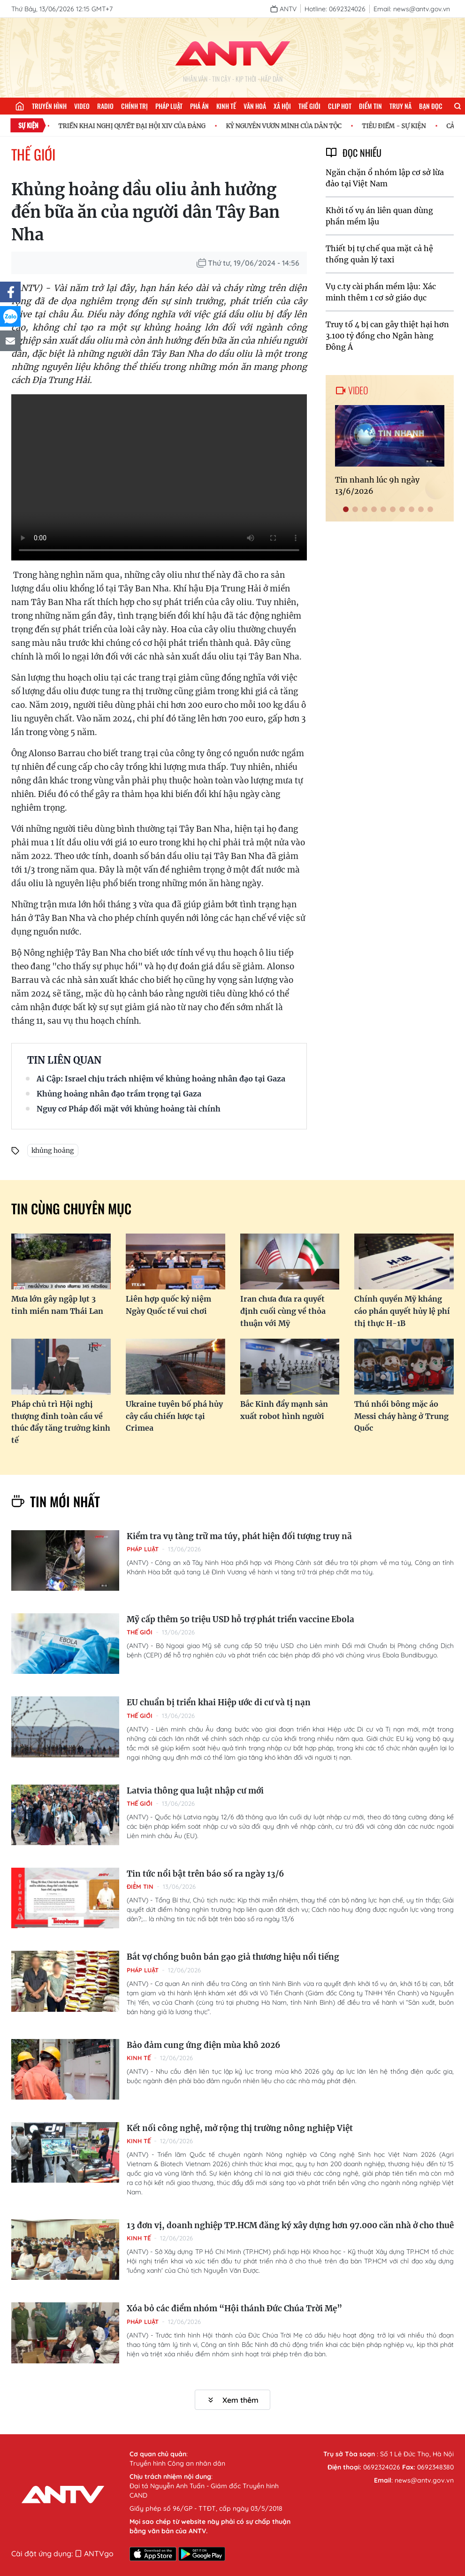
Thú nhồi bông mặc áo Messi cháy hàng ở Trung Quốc (401, 1416)
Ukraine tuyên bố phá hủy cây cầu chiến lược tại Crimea (174, 1416)
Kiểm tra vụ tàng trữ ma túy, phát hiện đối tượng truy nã (239, 1536)
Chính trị (134, 106)
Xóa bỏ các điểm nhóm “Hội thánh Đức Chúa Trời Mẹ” (234, 2308)
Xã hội (282, 106)
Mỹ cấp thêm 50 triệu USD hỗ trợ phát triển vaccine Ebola (240, 1619)
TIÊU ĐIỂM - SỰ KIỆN (398, 126)
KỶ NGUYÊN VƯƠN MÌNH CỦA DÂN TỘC (288, 126)
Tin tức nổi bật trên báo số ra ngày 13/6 (205, 1874)
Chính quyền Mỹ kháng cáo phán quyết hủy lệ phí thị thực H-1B (402, 1310)
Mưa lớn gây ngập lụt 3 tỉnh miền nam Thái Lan (57, 1305)
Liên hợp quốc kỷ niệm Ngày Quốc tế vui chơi (168, 1305)
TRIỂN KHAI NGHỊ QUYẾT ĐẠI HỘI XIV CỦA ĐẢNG (136, 126)
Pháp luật (169, 106)
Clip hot (339, 106)
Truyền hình (49, 106)
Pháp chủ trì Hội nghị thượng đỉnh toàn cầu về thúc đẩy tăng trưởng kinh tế (60, 1422)
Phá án (199, 106)
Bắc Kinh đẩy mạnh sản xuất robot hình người (284, 1410)
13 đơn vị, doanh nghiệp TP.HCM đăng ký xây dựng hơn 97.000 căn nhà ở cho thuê (290, 2225)
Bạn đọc (430, 106)
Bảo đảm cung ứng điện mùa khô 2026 (203, 2045)
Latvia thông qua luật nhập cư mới (195, 1791)
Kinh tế (226, 106)
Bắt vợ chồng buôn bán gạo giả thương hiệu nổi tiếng (233, 1957)
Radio (105, 106)
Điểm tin (370, 106)
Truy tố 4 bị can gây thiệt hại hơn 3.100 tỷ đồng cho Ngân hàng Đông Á (387, 336)
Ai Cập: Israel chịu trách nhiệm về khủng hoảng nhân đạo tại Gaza (161, 1078)
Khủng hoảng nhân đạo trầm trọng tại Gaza (119, 1093)
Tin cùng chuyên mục (71, 1208)
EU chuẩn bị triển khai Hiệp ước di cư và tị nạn (219, 1702)
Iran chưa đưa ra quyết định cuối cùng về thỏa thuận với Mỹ (283, 1310)
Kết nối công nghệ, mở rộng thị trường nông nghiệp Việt (240, 2128)
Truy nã (400, 106)
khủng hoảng (52, 1150)
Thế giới (309, 106)
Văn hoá (255, 106)
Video (82, 106)
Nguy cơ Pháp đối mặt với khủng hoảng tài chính (129, 1108)
